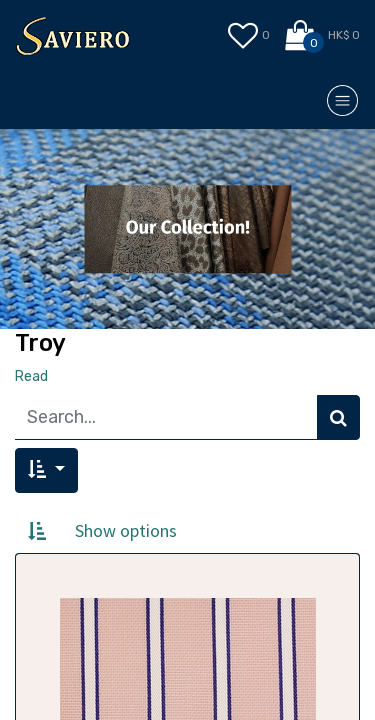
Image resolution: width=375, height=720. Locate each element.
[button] (46, 470)
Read (31, 376)
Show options (126, 530)
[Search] (338, 417)
